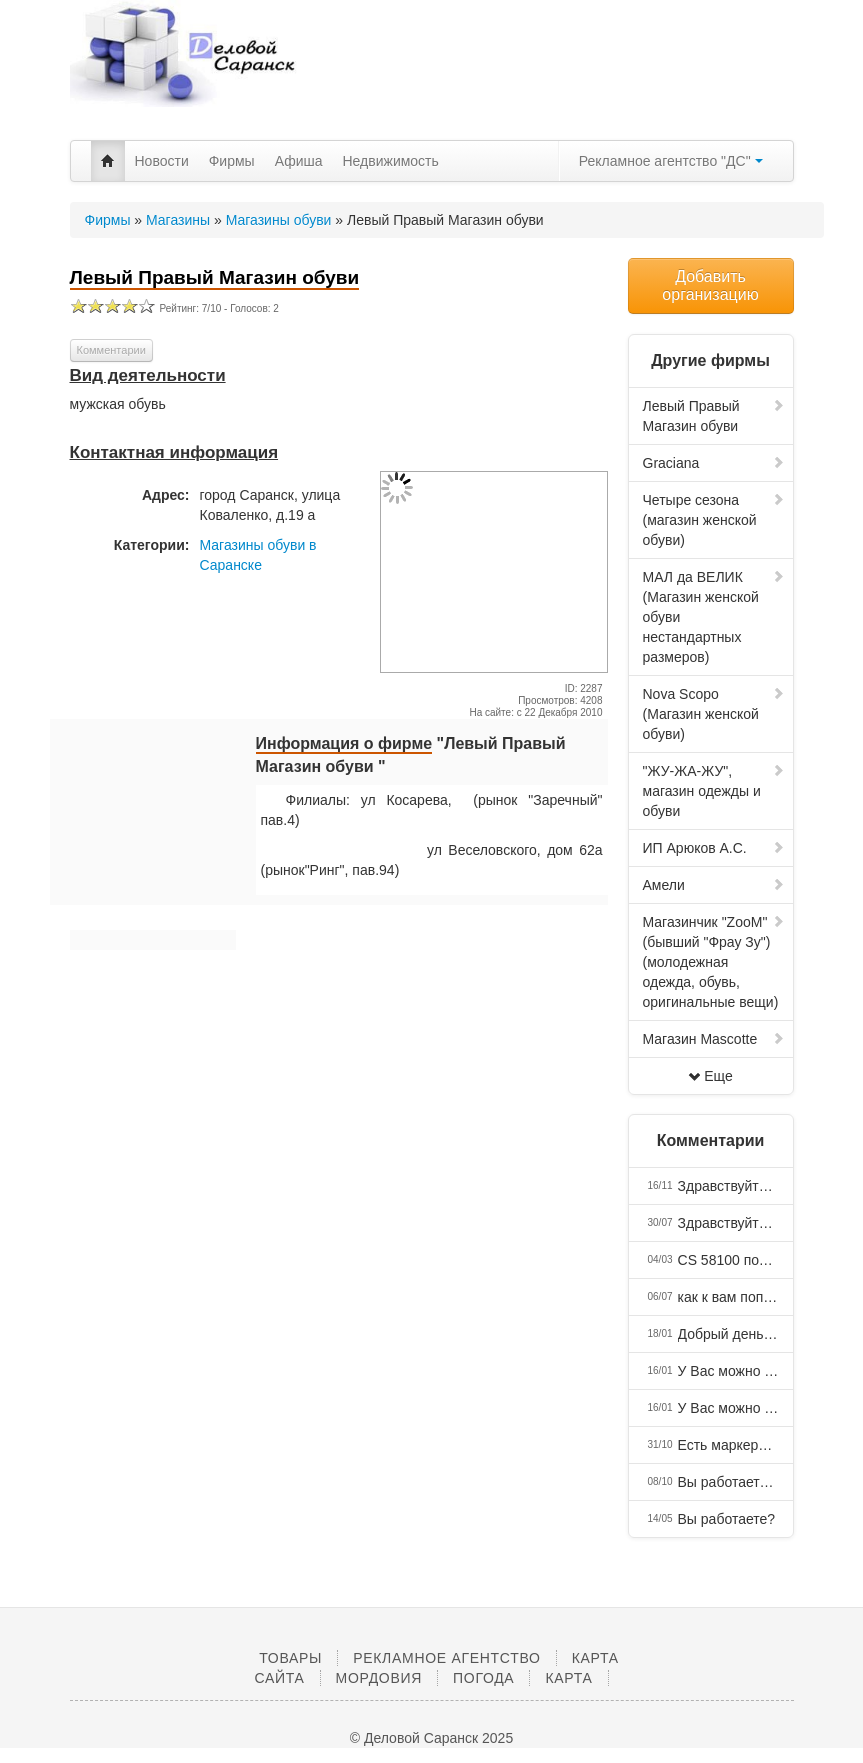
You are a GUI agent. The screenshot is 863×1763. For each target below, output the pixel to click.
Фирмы (232, 161)
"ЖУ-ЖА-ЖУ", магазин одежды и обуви (714, 791)
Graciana (714, 463)
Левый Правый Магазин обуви (714, 416)
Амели (714, 885)
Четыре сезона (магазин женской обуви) (714, 520)
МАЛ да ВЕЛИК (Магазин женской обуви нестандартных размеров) (714, 617)
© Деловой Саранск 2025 (431, 1738)
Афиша (299, 161)
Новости (162, 161)
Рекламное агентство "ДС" (671, 161)
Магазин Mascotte (714, 1039)
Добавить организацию (710, 285)
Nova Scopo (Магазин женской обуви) (714, 714)
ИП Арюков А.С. (714, 848)
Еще (710, 1076)
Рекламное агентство (446, 1658)
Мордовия (379, 1678)
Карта (568, 1678)
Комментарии (111, 350)
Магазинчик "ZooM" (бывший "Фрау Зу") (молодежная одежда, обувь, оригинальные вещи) (714, 962)
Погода (483, 1678)
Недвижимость (391, 161)
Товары (290, 1658)
